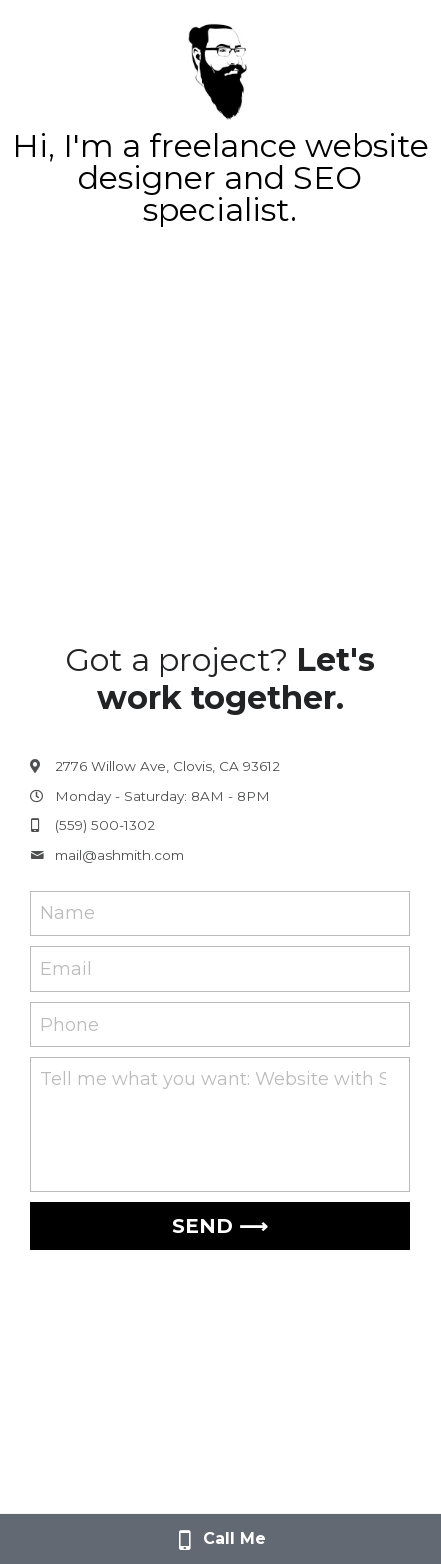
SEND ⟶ (220, 1226)
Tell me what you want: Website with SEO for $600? (213, 1079)
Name (67, 913)
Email (66, 969)
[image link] (220, 68)
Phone (69, 1024)
